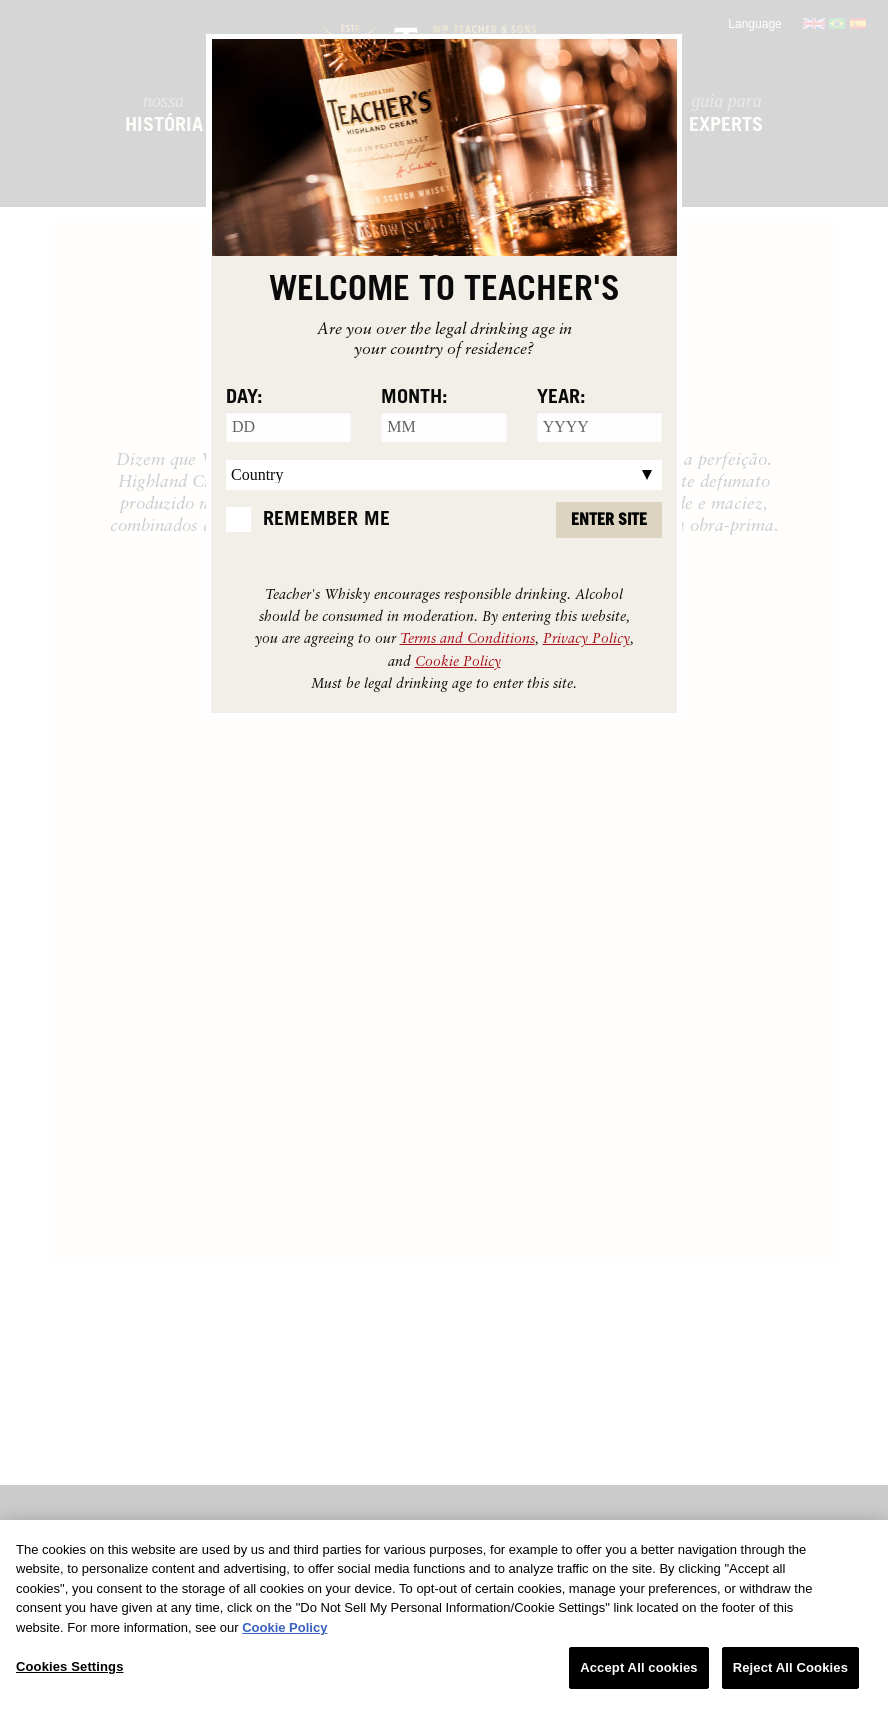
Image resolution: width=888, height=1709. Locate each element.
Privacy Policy (586, 637)
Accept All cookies (638, 1667)
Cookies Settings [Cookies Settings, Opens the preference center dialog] (70, 1666)
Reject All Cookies (790, 1667)
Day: (244, 397)
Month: (414, 397)
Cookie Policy (458, 660)
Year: (561, 397)
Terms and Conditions (467, 637)
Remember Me (326, 519)
